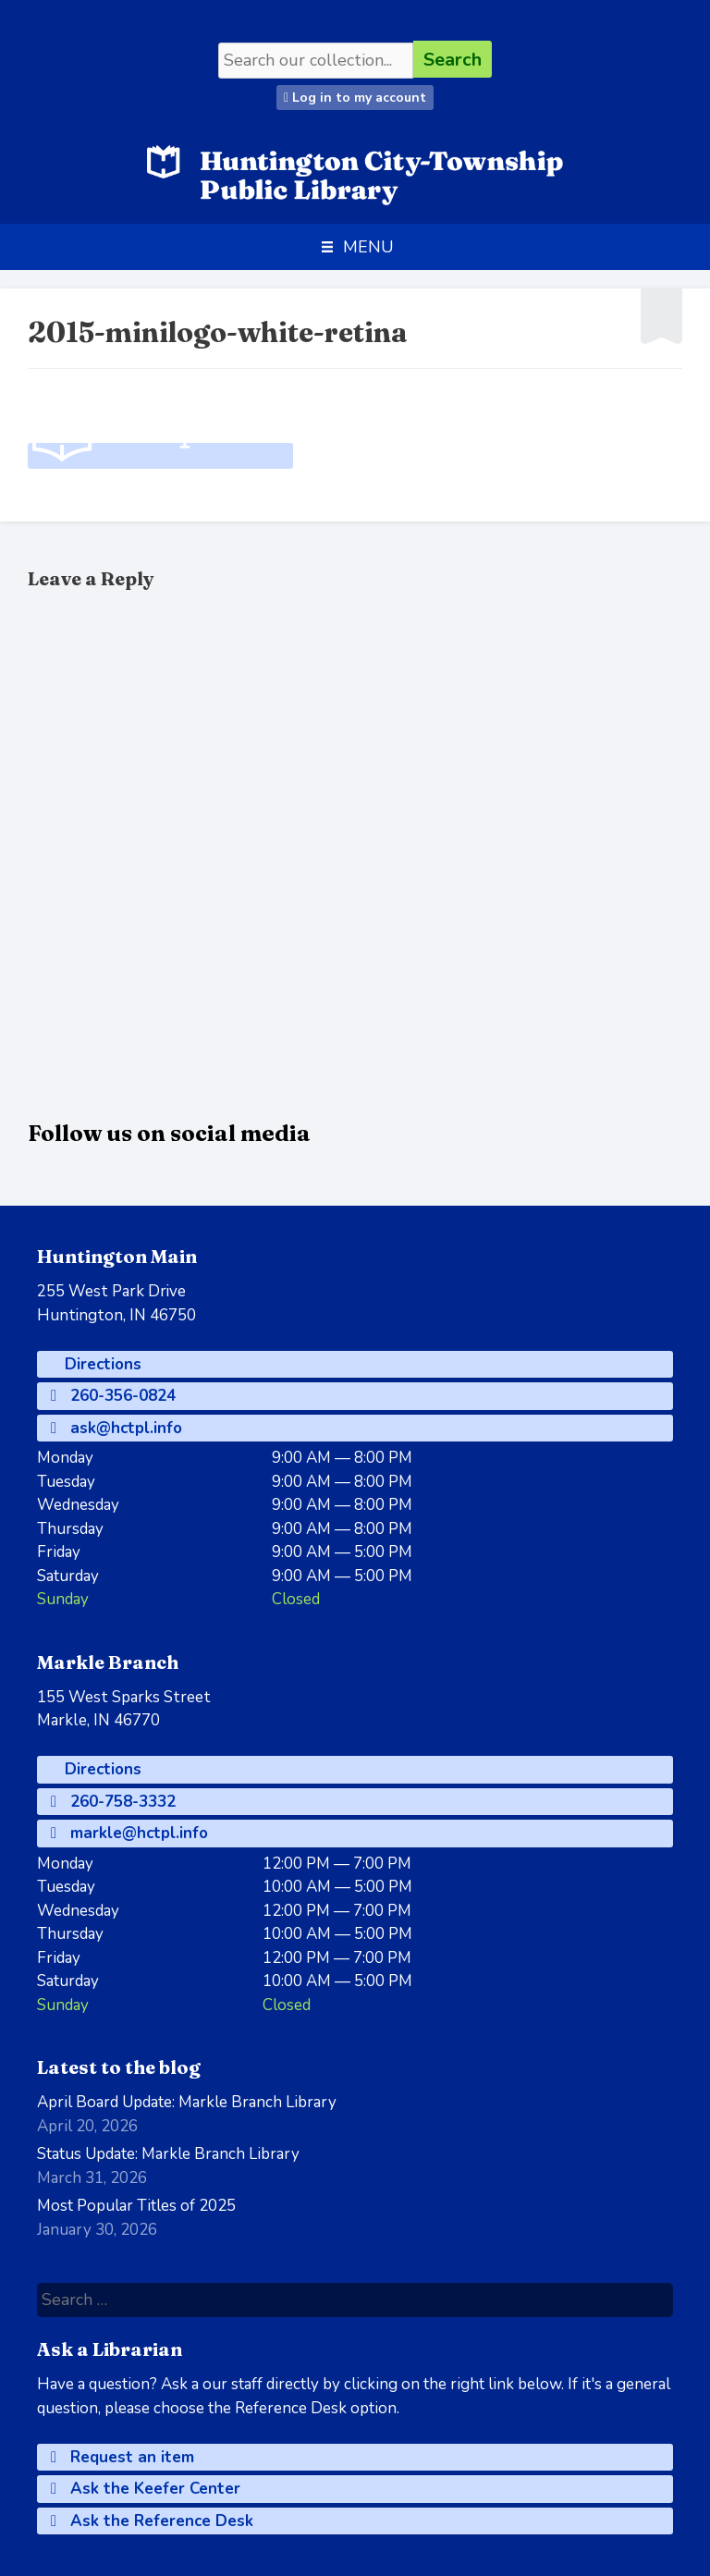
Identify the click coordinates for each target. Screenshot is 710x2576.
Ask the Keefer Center (145, 2488)
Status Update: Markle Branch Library (168, 2154)
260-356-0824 (113, 1395)
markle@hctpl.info (129, 1833)
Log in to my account (355, 97)
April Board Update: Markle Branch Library (187, 2102)
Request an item (122, 2457)
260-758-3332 (113, 1801)
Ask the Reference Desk (152, 2521)
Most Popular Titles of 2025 (136, 2205)
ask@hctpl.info (116, 1428)
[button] (368, 247)
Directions (100, 1364)
